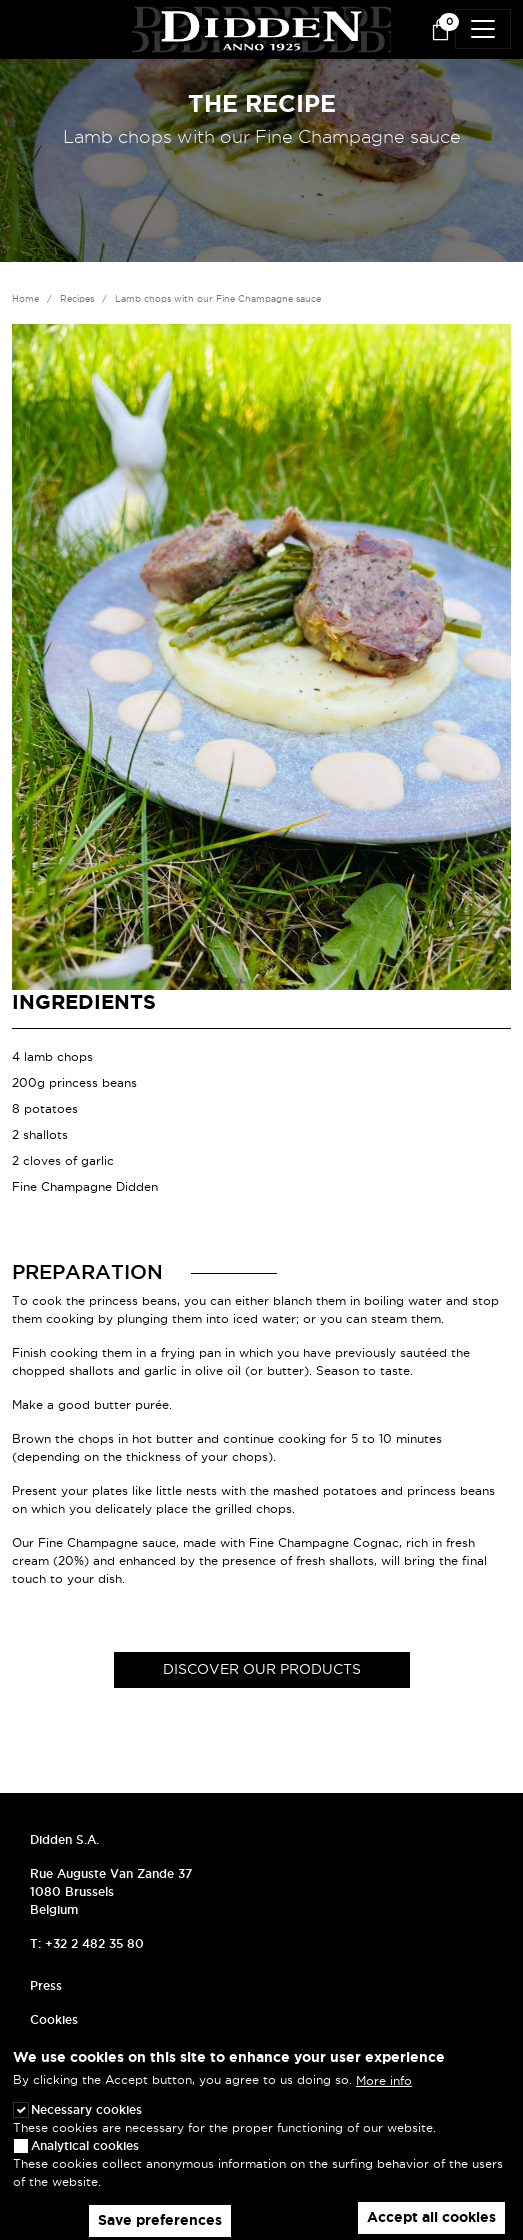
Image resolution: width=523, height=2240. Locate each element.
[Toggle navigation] (483, 29)
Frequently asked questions (112, 2053)
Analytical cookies (85, 2160)
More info (384, 2095)
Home (25, 299)
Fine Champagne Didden (85, 1186)
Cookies (54, 2019)
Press (46, 1985)
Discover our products (262, 1669)
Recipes (77, 299)
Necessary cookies (86, 2124)
